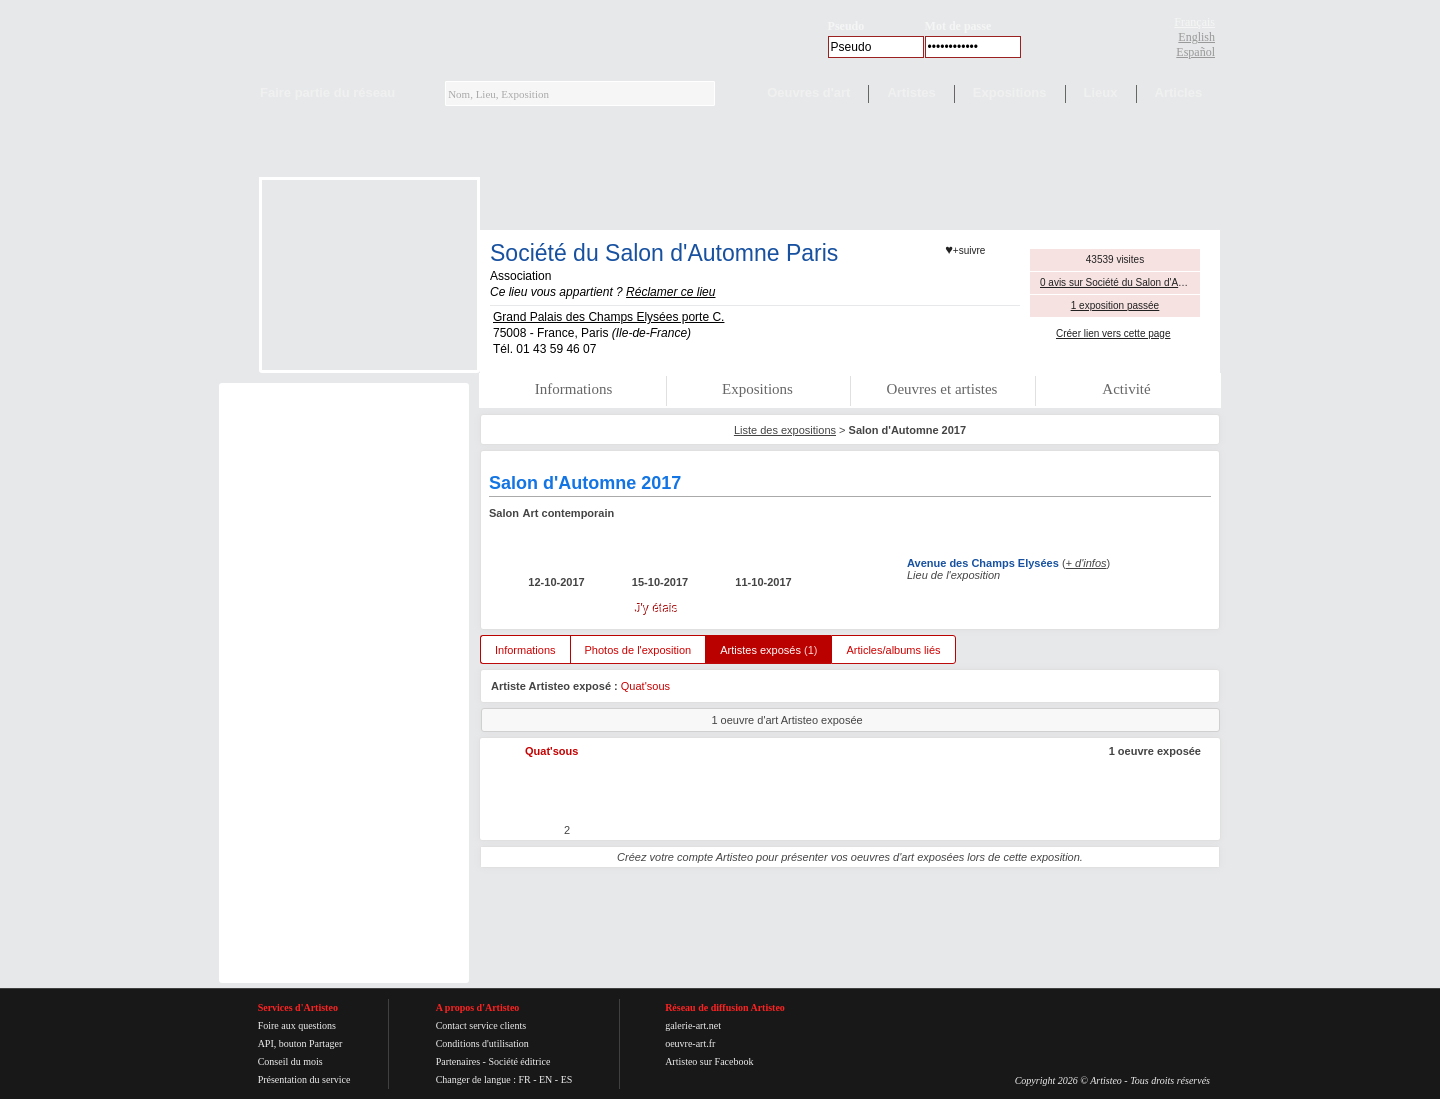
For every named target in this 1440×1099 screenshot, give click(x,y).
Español (1195, 52)
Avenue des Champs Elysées (983, 563)
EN (545, 1079)
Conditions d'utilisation (482, 1043)
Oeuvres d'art (808, 92)
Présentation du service (304, 1079)
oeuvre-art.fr (690, 1043)
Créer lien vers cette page (1113, 333)
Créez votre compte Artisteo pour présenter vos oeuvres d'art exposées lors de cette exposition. (850, 857)
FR (524, 1079)
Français (1194, 22)
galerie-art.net (693, 1025)
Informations (573, 389)
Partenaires (458, 1061)
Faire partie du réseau (327, 92)
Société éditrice (519, 1061)
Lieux (1101, 92)
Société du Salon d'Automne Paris (664, 253)
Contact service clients (481, 1025)
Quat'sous (645, 686)
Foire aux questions (297, 1025)
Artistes (911, 92)
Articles (1179, 92)
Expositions (1010, 92)
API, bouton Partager (300, 1043)
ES (567, 1079)
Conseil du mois (290, 1061)
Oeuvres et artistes (942, 389)
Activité (1126, 389)
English (1196, 37)
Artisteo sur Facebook (709, 1061)
